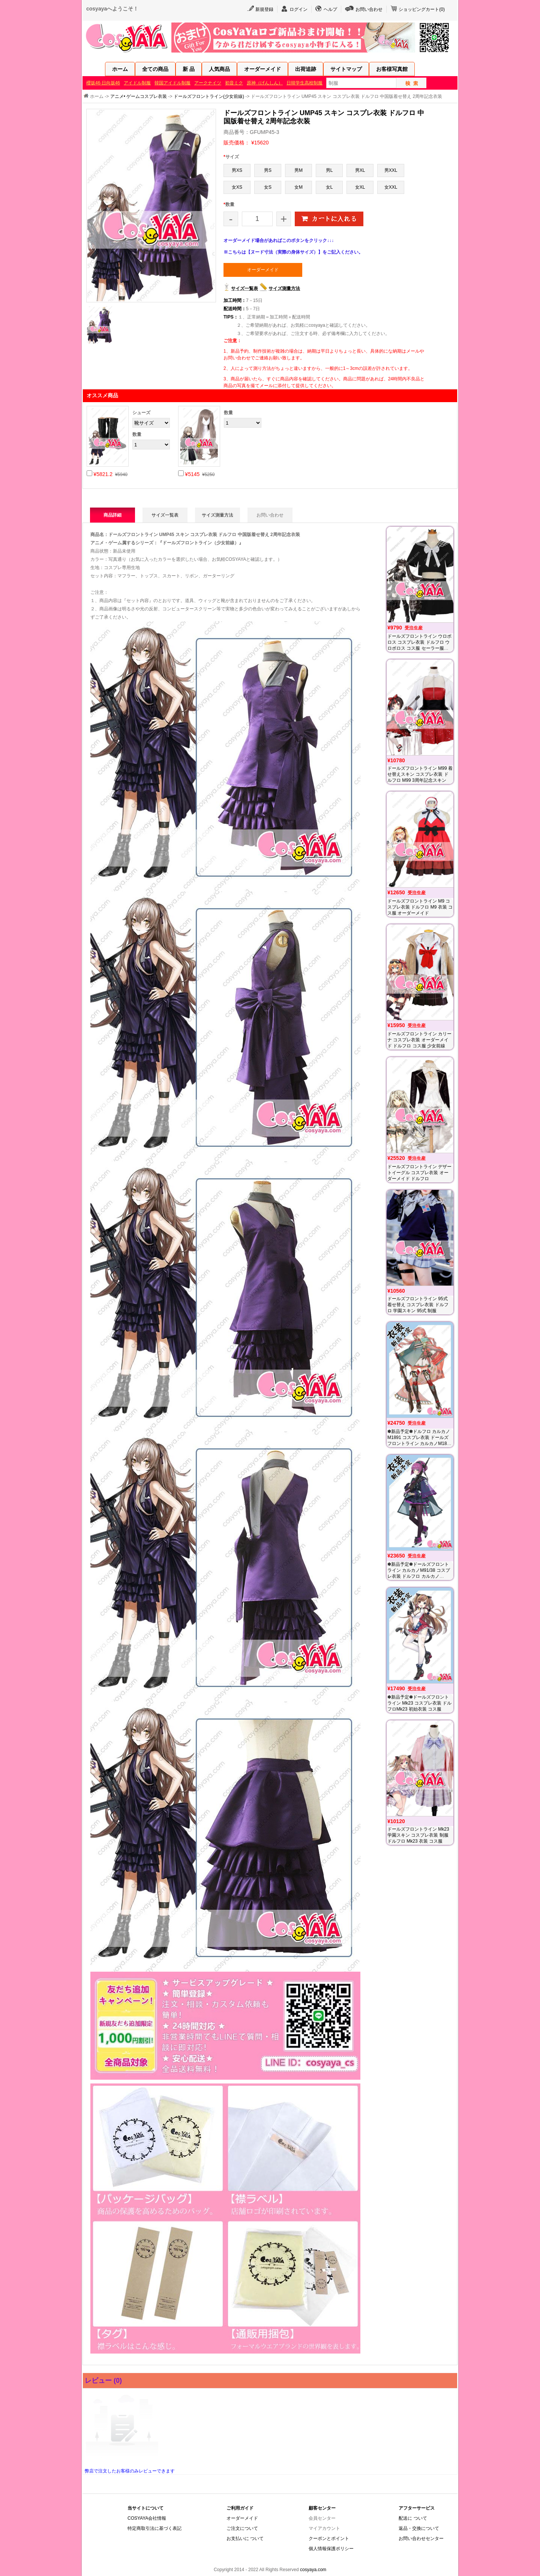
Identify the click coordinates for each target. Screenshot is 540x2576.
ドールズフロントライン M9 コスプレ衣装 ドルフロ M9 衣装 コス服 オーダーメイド (420, 907)
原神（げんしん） (265, 83)
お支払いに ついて (245, 2538)
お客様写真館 (392, 69)
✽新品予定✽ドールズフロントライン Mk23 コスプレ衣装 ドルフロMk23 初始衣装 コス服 (419, 1703)
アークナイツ (207, 83)
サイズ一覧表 (244, 288)
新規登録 (264, 9)
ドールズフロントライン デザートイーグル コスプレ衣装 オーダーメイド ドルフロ (419, 1172)
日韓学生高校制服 (304, 83)
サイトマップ (346, 69)
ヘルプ (330, 9)
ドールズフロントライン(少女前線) (209, 96)
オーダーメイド (262, 69)
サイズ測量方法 (284, 288)
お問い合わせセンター (421, 2538)
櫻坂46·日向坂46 (103, 83)
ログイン (299, 9)
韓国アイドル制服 (172, 83)
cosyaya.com (313, 2569)
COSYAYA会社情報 (147, 2518)
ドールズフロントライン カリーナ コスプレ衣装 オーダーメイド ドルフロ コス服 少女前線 (419, 1039)
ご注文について (242, 2528)
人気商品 (219, 69)
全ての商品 (155, 69)
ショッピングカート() (422, 9)
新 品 (189, 69)
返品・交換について (419, 2528)
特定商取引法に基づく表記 (155, 2528)
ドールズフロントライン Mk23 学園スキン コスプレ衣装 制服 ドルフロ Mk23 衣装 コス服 (418, 1835)
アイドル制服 (137, 83)
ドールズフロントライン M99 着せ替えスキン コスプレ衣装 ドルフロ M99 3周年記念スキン (420, 774)
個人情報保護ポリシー (331, 2548)
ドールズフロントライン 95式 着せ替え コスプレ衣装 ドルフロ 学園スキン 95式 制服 (417, 1304)
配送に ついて (413, 2518)
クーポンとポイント (329, 2538)
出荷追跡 (305, 69)
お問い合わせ (369, 9)
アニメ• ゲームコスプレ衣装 (138, 96)
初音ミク (234, 83)
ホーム (120, 69)
